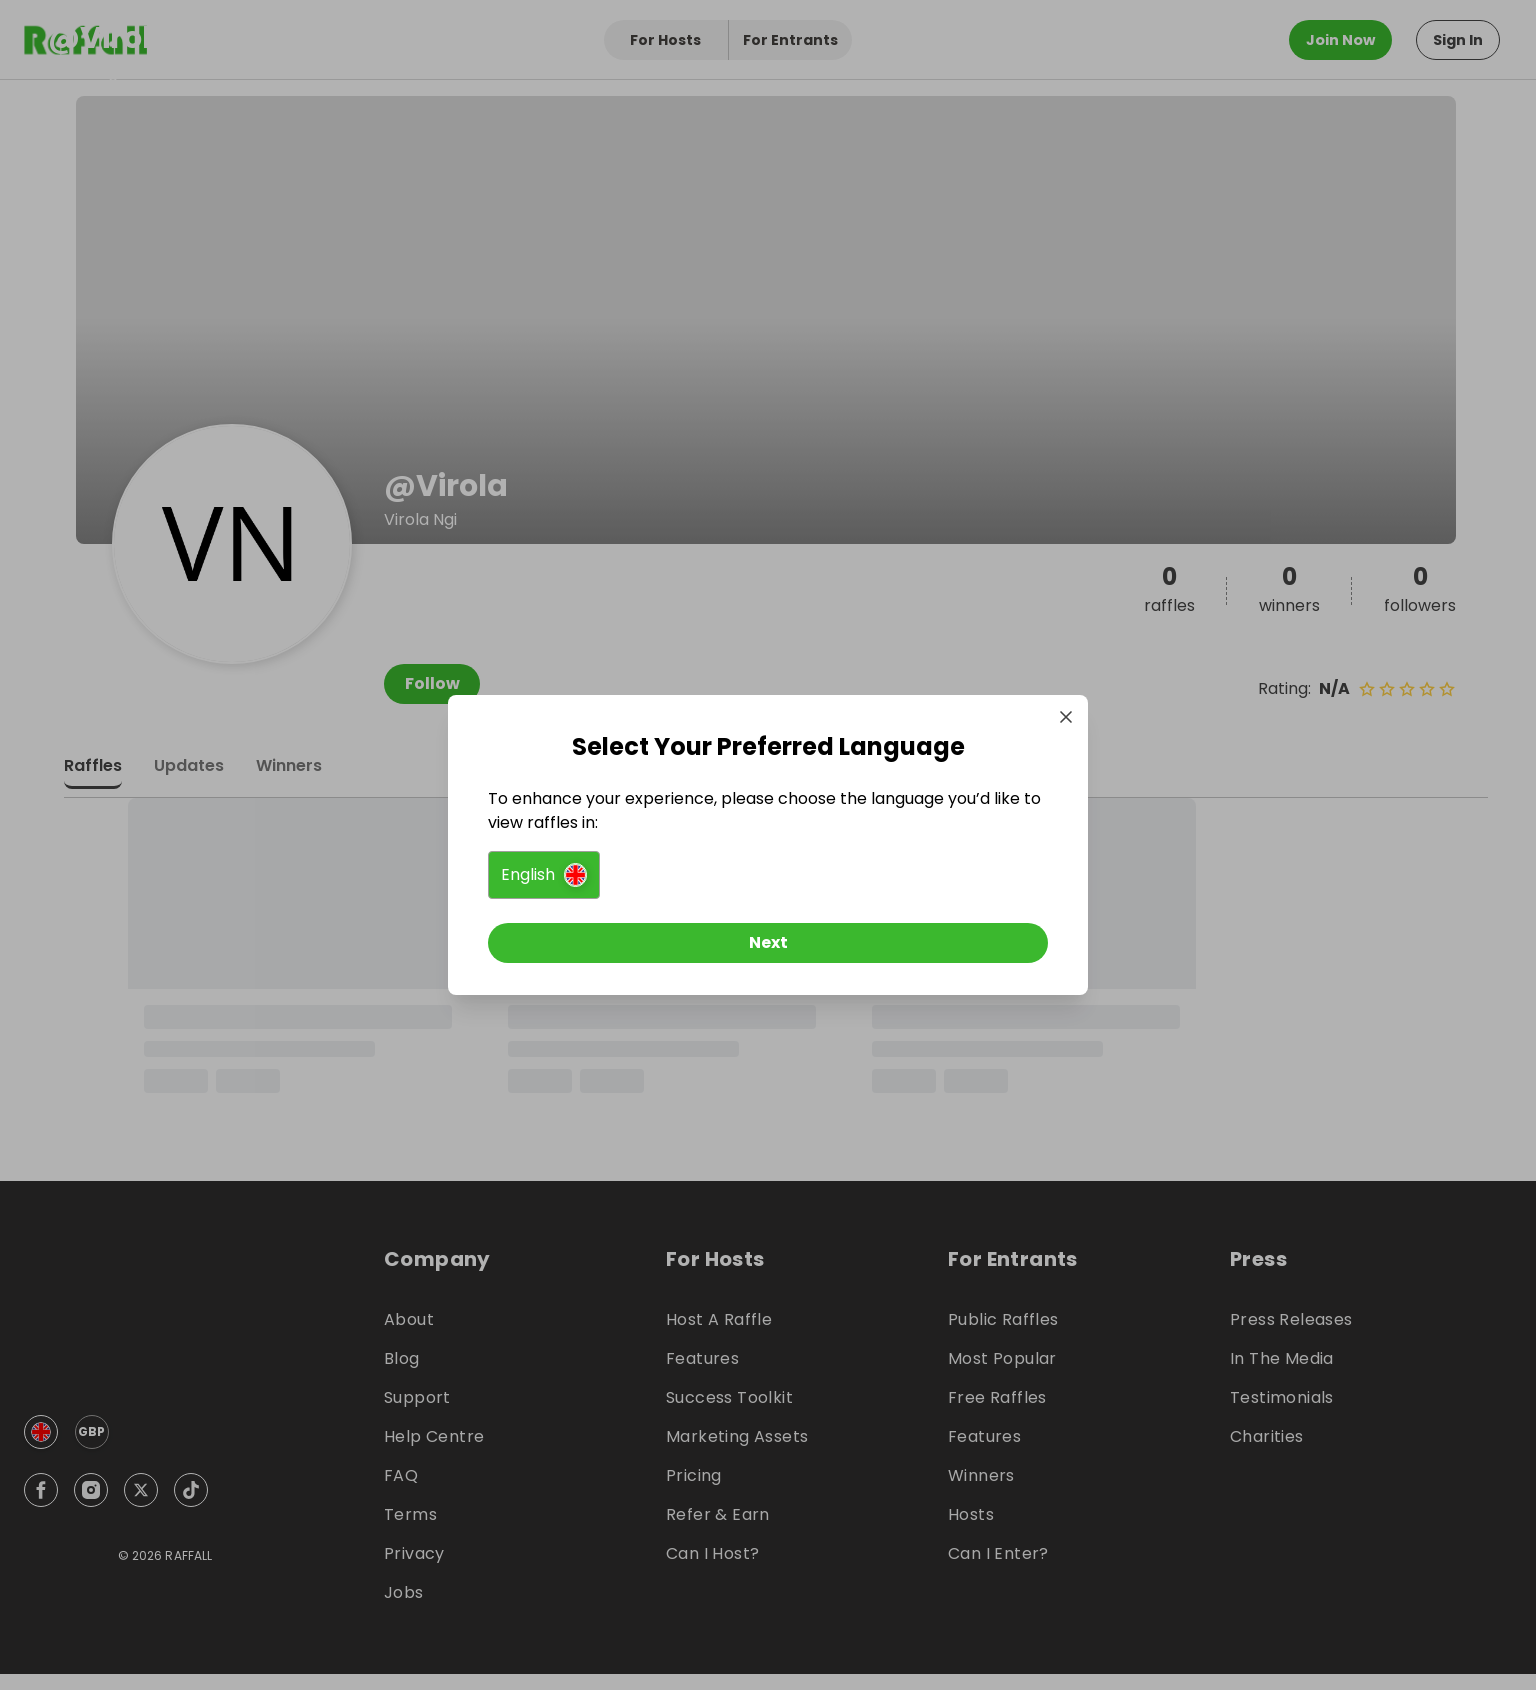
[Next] (768, 943)
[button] (544, 875)
